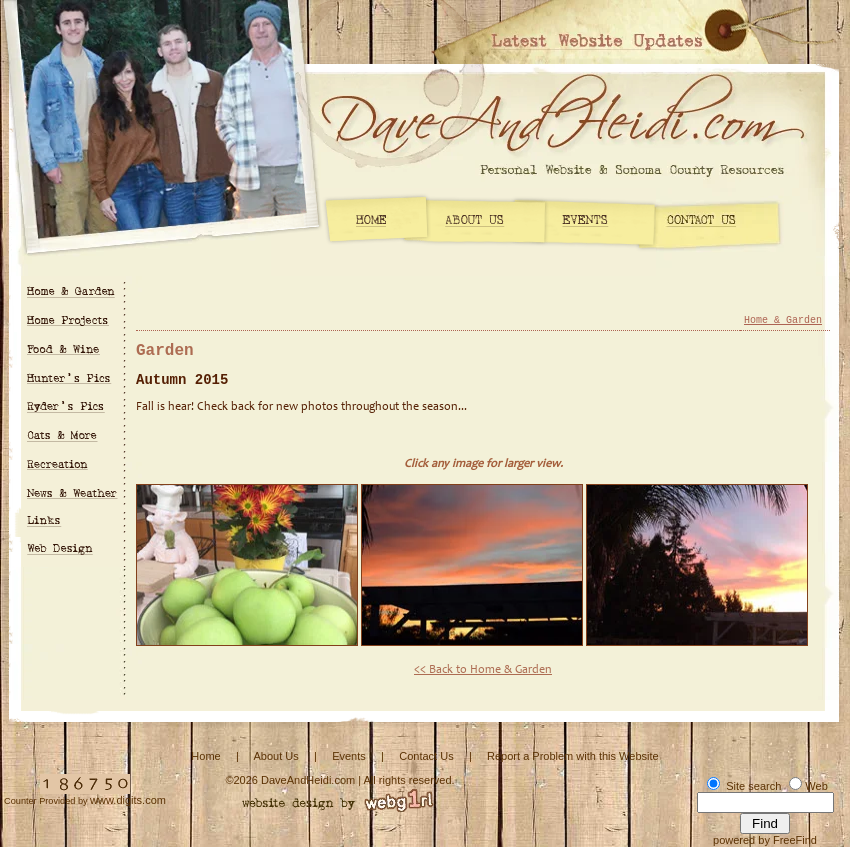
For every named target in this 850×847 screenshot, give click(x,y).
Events (349, 756)
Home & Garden (783, 320)
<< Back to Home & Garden (483, 670)
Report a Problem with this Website (573, 756)
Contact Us (426, 756)
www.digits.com (128, 800)
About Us (275, 756)
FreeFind (795, 840)
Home (205, 756)
